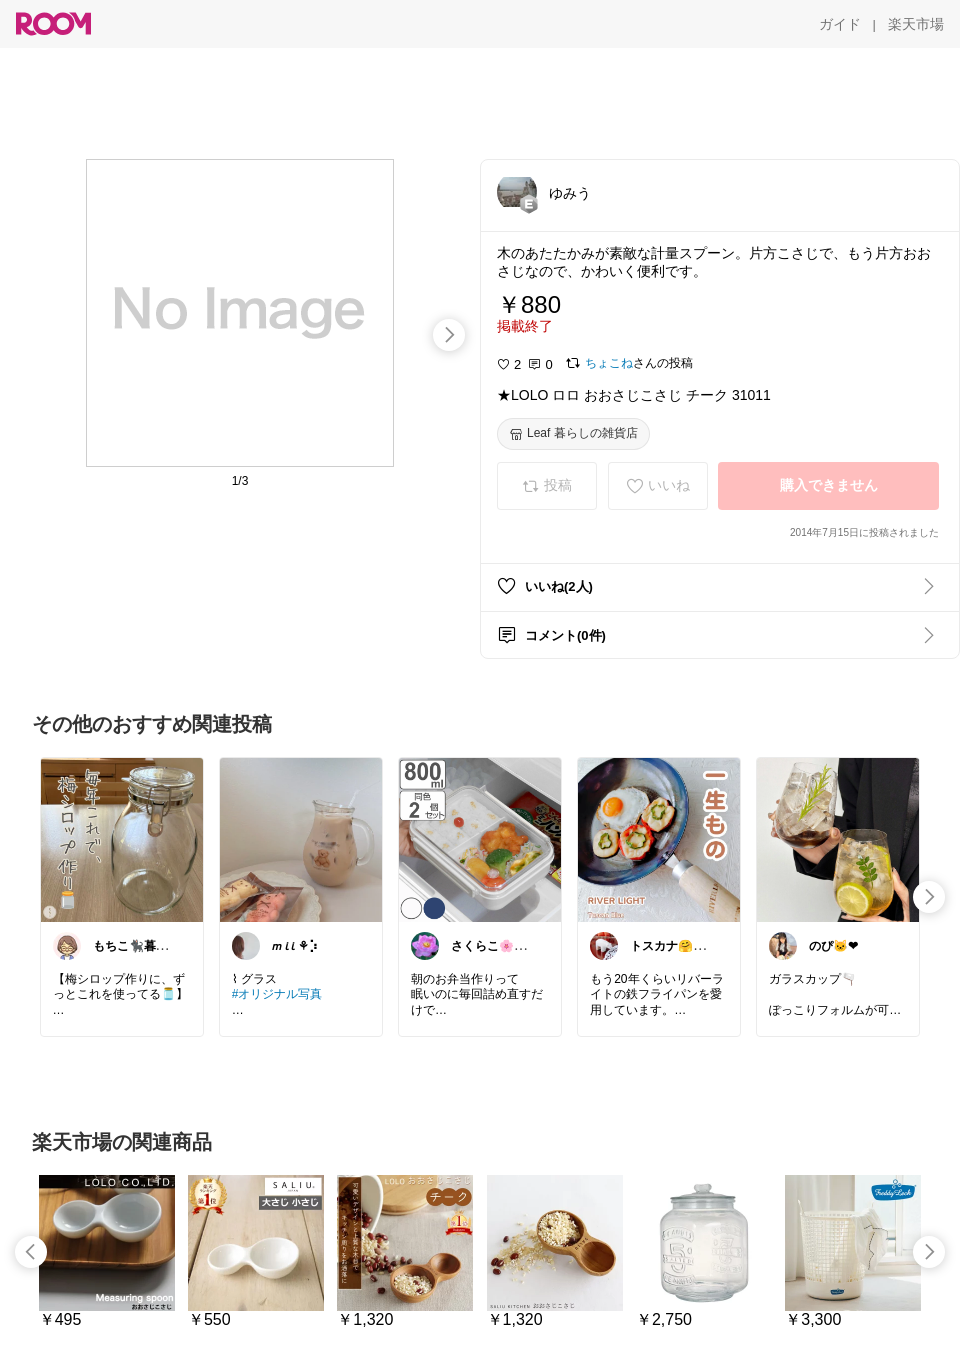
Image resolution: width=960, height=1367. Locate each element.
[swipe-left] (31, 1252)
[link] (122, 839)
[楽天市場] (916, 24)
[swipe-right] (449, 335)
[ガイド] (840, 24)
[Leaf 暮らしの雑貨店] (573, 434)
